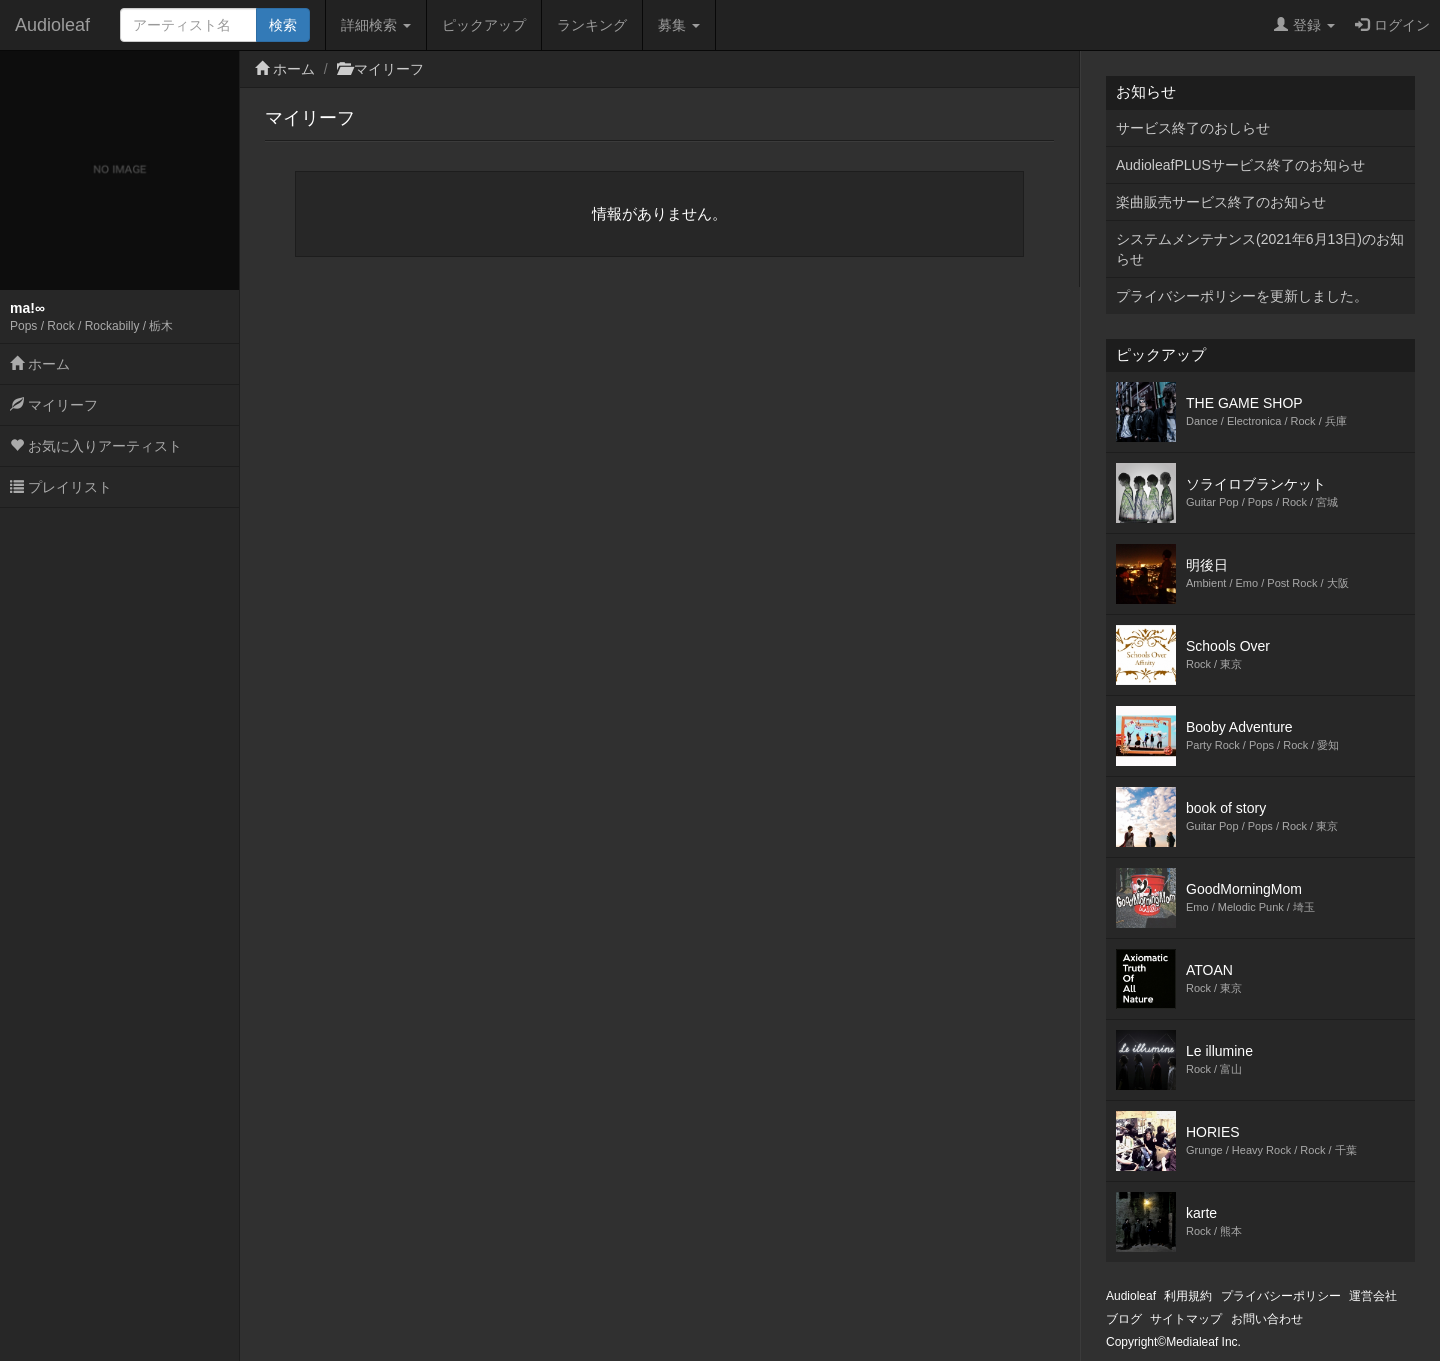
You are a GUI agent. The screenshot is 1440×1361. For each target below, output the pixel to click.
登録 (1304, 25)
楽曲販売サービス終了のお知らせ (1221, 202)
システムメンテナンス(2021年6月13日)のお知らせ (1260, 249)
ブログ (1124, 1319)
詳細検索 (376, 25)
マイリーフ (54, 405)
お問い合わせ (1267, 1319)
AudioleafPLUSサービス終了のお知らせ (1240, 165)
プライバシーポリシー (1281, 1296)
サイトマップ (1186, 1319)
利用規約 (1188, 1296)
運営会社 (1373, 1296)
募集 (679, 25)
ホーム (40, 364)
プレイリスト (61, 487)
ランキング (592, 25)
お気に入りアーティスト (96, 446)
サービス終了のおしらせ (1193, 128)
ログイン (1392, 25)
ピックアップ (484, 25)
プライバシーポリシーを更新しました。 (1242, 296)
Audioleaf (52, 25)
